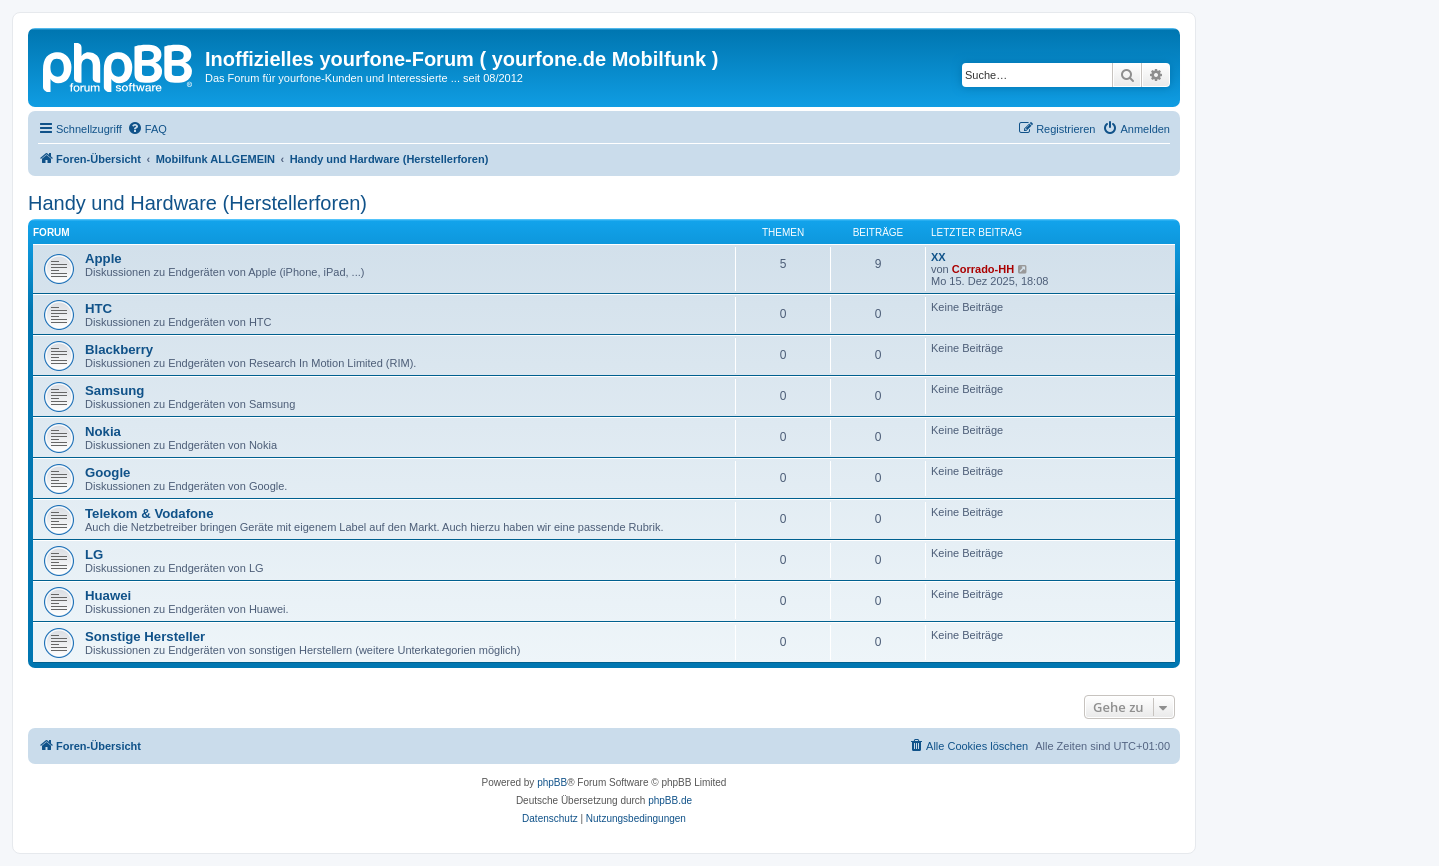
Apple (103, 258)
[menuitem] (147, 129)
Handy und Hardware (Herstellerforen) (197, 203)
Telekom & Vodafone (149, 513)
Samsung (114, 390)
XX (938, 257)
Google (107, 472)
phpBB (552, 782)
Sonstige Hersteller (145, 636)
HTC (98, 308)
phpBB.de (670, 800)
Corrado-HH (983, 269)
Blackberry (119, 349)
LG (94, 554)
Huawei (108, 595)
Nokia (103, 431)
